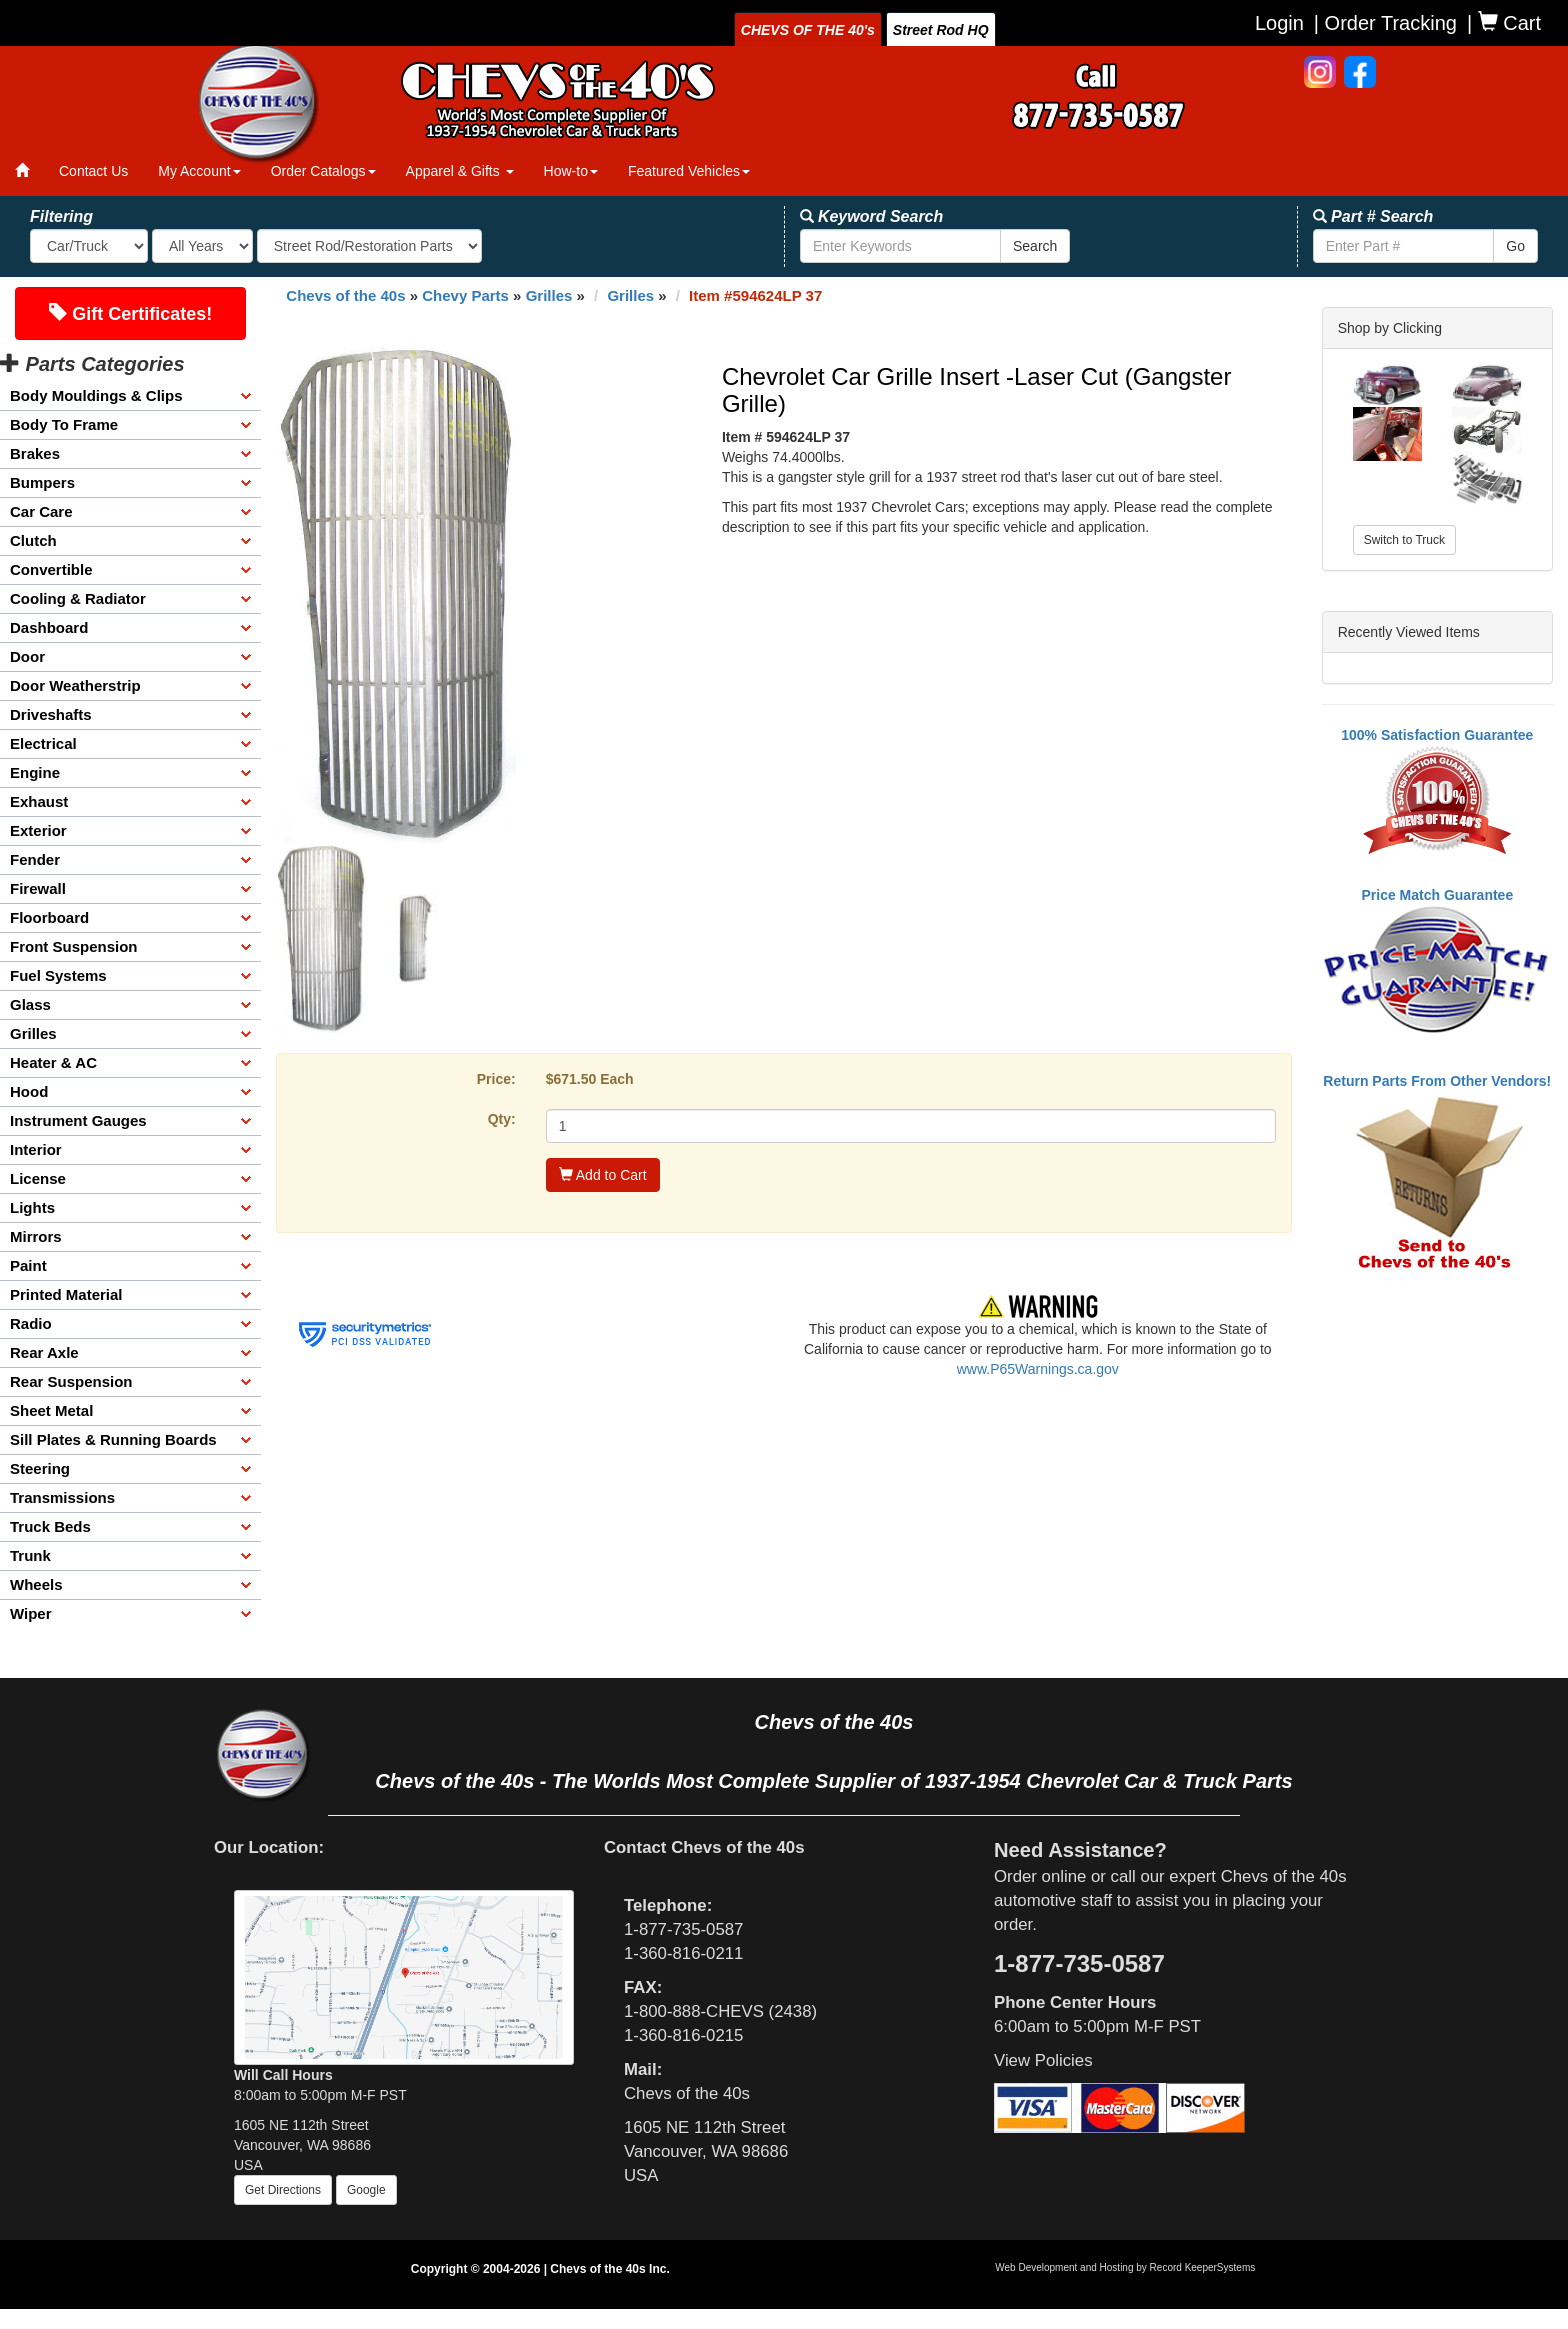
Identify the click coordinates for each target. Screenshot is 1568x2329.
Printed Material (66, 1294)
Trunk (30, 1555)
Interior (36, 1149)
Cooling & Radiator (78, 598)
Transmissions (62, 1497)
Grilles (33, 1033)
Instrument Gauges (78, 1120)
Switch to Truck (1404, 540)
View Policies (1043, 2060)
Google (366, 2190)
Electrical (43, 743)
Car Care (41, 511)
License (38, 1178)
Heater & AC (53, 1062)
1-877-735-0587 (683, 1929)
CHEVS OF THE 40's (808, 30)
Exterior (38, 830)
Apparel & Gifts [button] (460, 171)
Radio (31, 1323)
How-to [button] (571, 171)
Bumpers (42, 482)
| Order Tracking (1385, 23)
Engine (35, 772)
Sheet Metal (51, 1410)
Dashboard (49, 627)
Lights (32, 1207)
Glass (30, 1004)
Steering (40, 1468)
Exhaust (39, 801)
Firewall (38, 888)
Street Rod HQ (941, 30)
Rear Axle (44, 1352)
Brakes (35, 453)
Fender (35, 859)
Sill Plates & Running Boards (113, 1439)
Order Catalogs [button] (323, 171)
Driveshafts (51, 714)
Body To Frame (64, 424)
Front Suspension (74, 946)
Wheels (36, 1584)
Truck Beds (50, 1526)
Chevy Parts (465, 295)
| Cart (1504, 22)
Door (27, 656)
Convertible (51, 569)
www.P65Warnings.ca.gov (1038, 1369)
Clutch (33, 540)
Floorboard (49, 917)
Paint (28, 1265)
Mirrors (36, 1236)
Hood (29, 1091)
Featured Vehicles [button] (689, 171)
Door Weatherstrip (75, 685)
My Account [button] (199, 171)
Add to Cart (603, 1175)
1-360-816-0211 (683, 1953)
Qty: (502, 1119)
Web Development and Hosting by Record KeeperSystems (1125, 2267)
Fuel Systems (58, 975)
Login (1279, 23)
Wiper (31, 1613)
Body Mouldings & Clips (96, 395)
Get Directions (283, 2190)
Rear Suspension (71, 1381)
